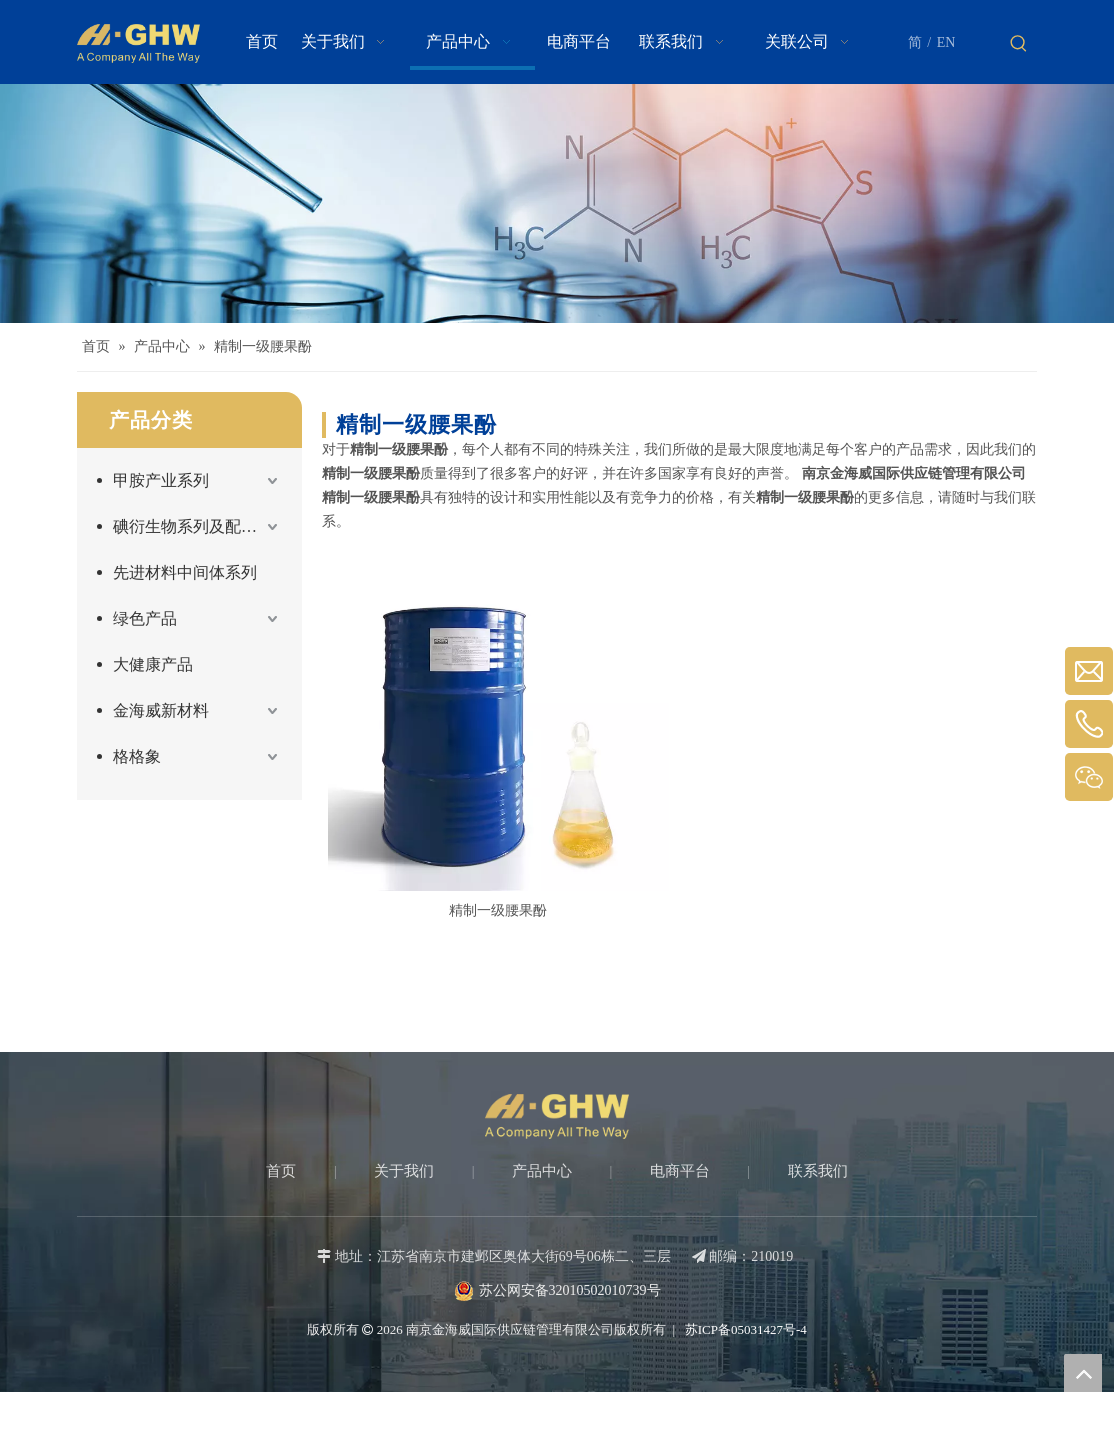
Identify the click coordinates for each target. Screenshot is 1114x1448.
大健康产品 (153, 664)
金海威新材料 (161, 710)
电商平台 (680, 1171)
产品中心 (542, 1171)
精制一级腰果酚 (498, 910)
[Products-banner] (557, 203)
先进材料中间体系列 (185, 572)
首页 (281, 1171)
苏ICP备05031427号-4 (744, 1329)
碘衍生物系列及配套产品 (197, 526)
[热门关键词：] (1019, 44)
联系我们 (818, 1171)
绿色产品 (145, 618)
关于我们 (404, 1171)
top (1083, 1373)
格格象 (137, 756)
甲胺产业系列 (161, 480)
